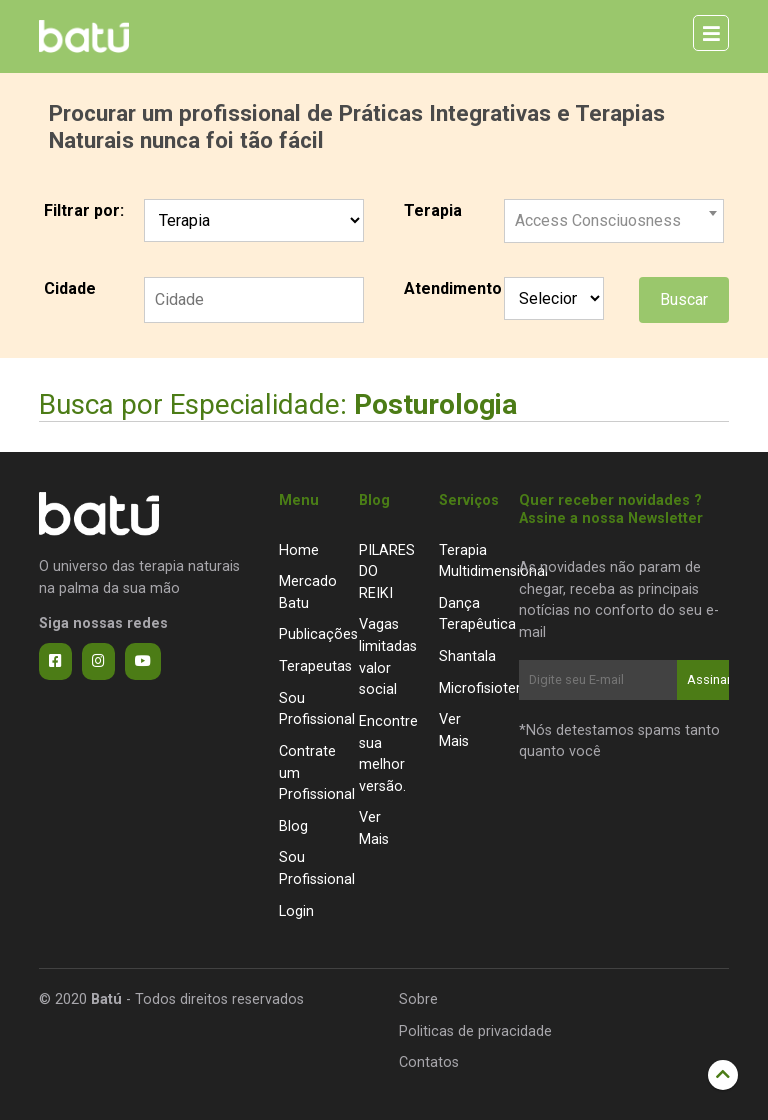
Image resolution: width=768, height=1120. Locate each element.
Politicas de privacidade (475, 1031)
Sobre (418, 999)
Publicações (318, 634)
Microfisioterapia (493, 688)
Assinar (708, 679)
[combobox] (614, 213)
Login (296, 911)
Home (299, 550)
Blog (293, 826)
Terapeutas (315, 666)
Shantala (467, 656)
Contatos (429, 1062)
